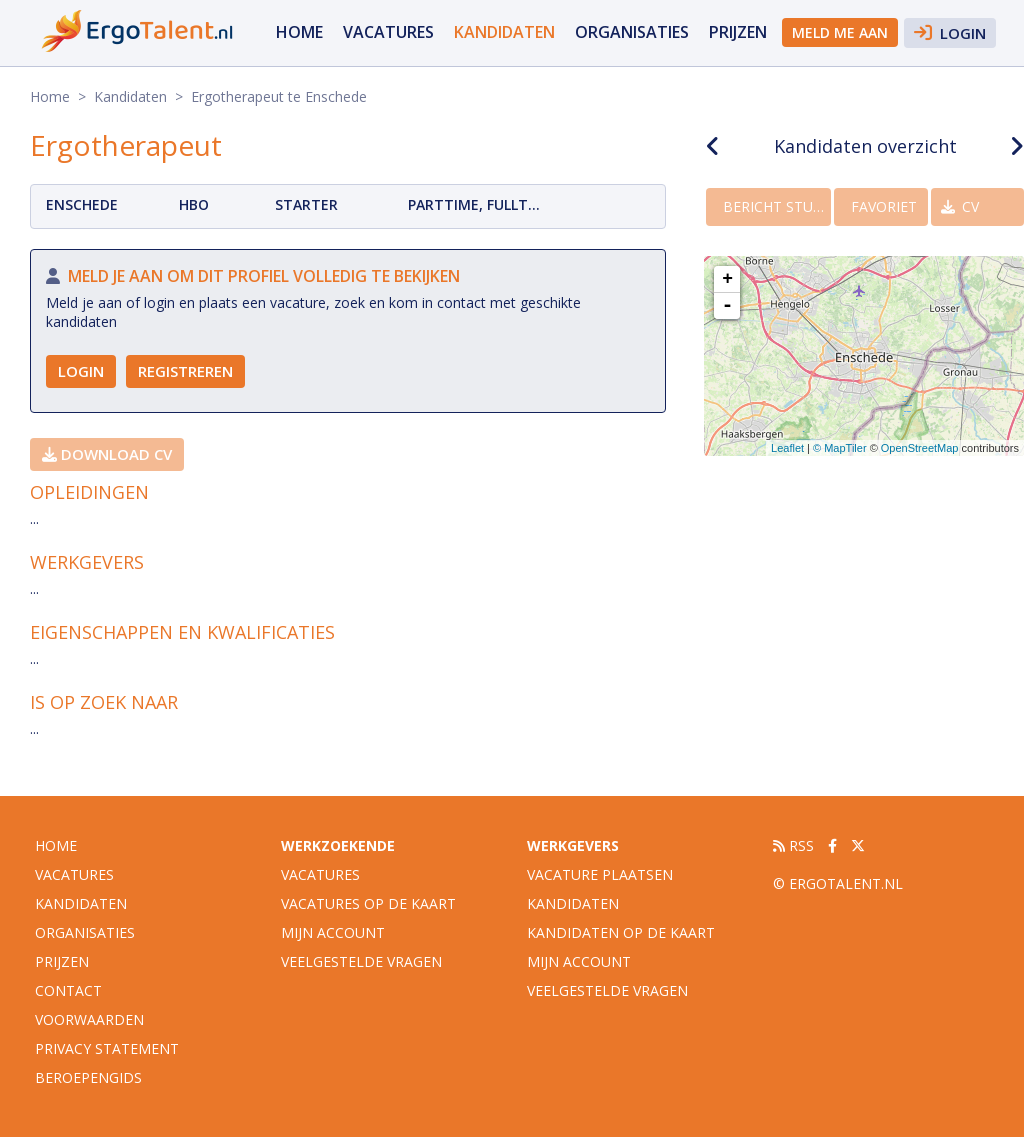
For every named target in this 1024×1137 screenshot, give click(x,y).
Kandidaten (504, 32)
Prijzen (738, 32)
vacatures (388, 32)
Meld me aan (840, 32)
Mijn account (333, 932)
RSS (793, 845)
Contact (68, 990)
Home (299, 32)
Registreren (185, 371)
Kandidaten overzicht (865, 146)
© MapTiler (840, 448)
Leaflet (787, 448)
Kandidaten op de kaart (621, 932)
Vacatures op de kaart (368, 903)
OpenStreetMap (920, 448)
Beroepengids (88, 1077)
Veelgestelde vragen (361, 961)
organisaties (632, 32)
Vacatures (320, 874)
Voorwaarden (89, 1019)
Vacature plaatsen (600, 874)
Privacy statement (107, 1048)
